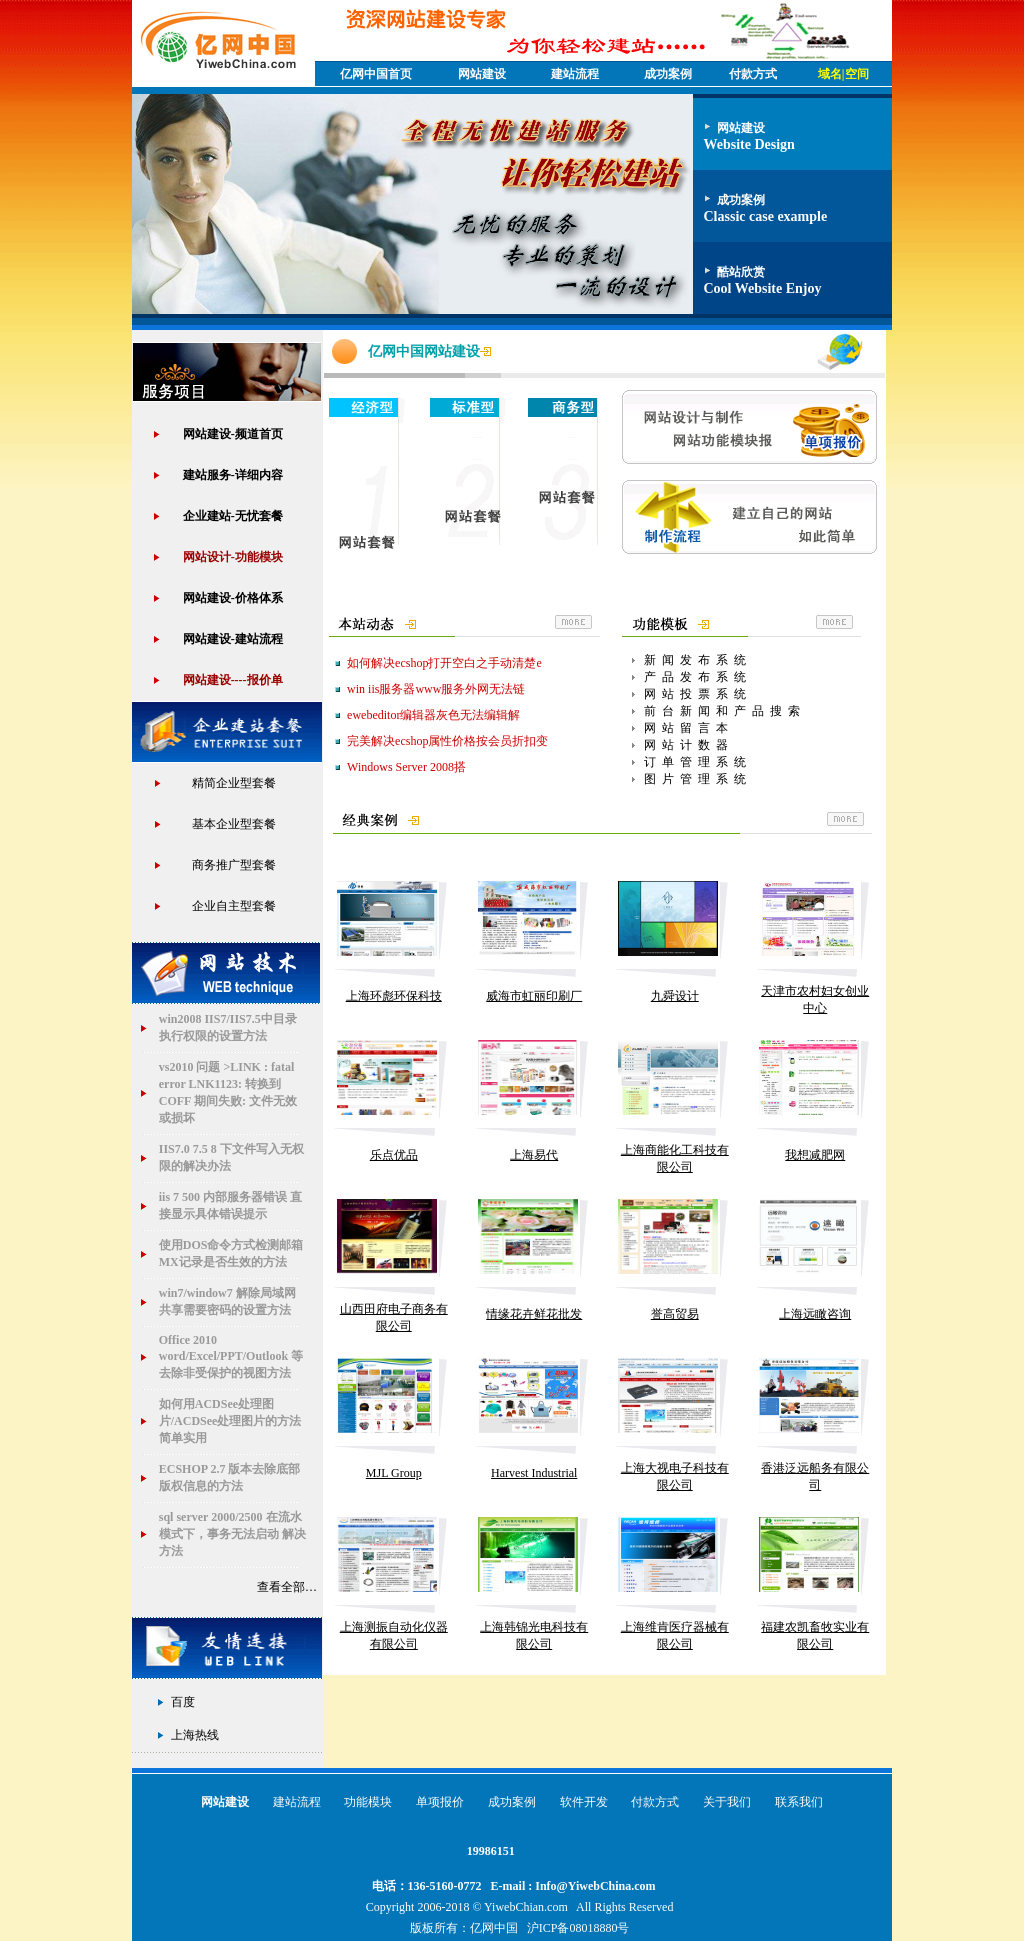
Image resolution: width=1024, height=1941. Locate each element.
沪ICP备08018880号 (578, 1928)
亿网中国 (494, 1928)
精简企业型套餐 (234, 783)
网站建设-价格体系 (233, 598)
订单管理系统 (698, 762)
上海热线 (195, 1735)
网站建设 (482, 74)
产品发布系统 (698, 677)
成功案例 (668, 74)
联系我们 (799, 1802)
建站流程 (575, 74)
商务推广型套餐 (234, 865)
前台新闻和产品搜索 (725, 711)
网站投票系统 (698, 694)
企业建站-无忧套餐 (233, 516)
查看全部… (288, 1587)
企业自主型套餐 (234, 906)
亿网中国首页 (376, 74)
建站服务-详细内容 (233, 475)
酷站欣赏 (741, 272)
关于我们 (727, 1802)
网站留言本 (689, 728)
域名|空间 (843, 74)
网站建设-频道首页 (233, 434)
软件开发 (584, 1802)
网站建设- (233, 639)
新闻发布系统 (698, 660)
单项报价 (440, 1802)
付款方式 (655, 1802)
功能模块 (368, 1802)
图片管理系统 (698, 779)
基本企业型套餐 (234, 824)
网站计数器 (689, 745)
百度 (183, 1702)
